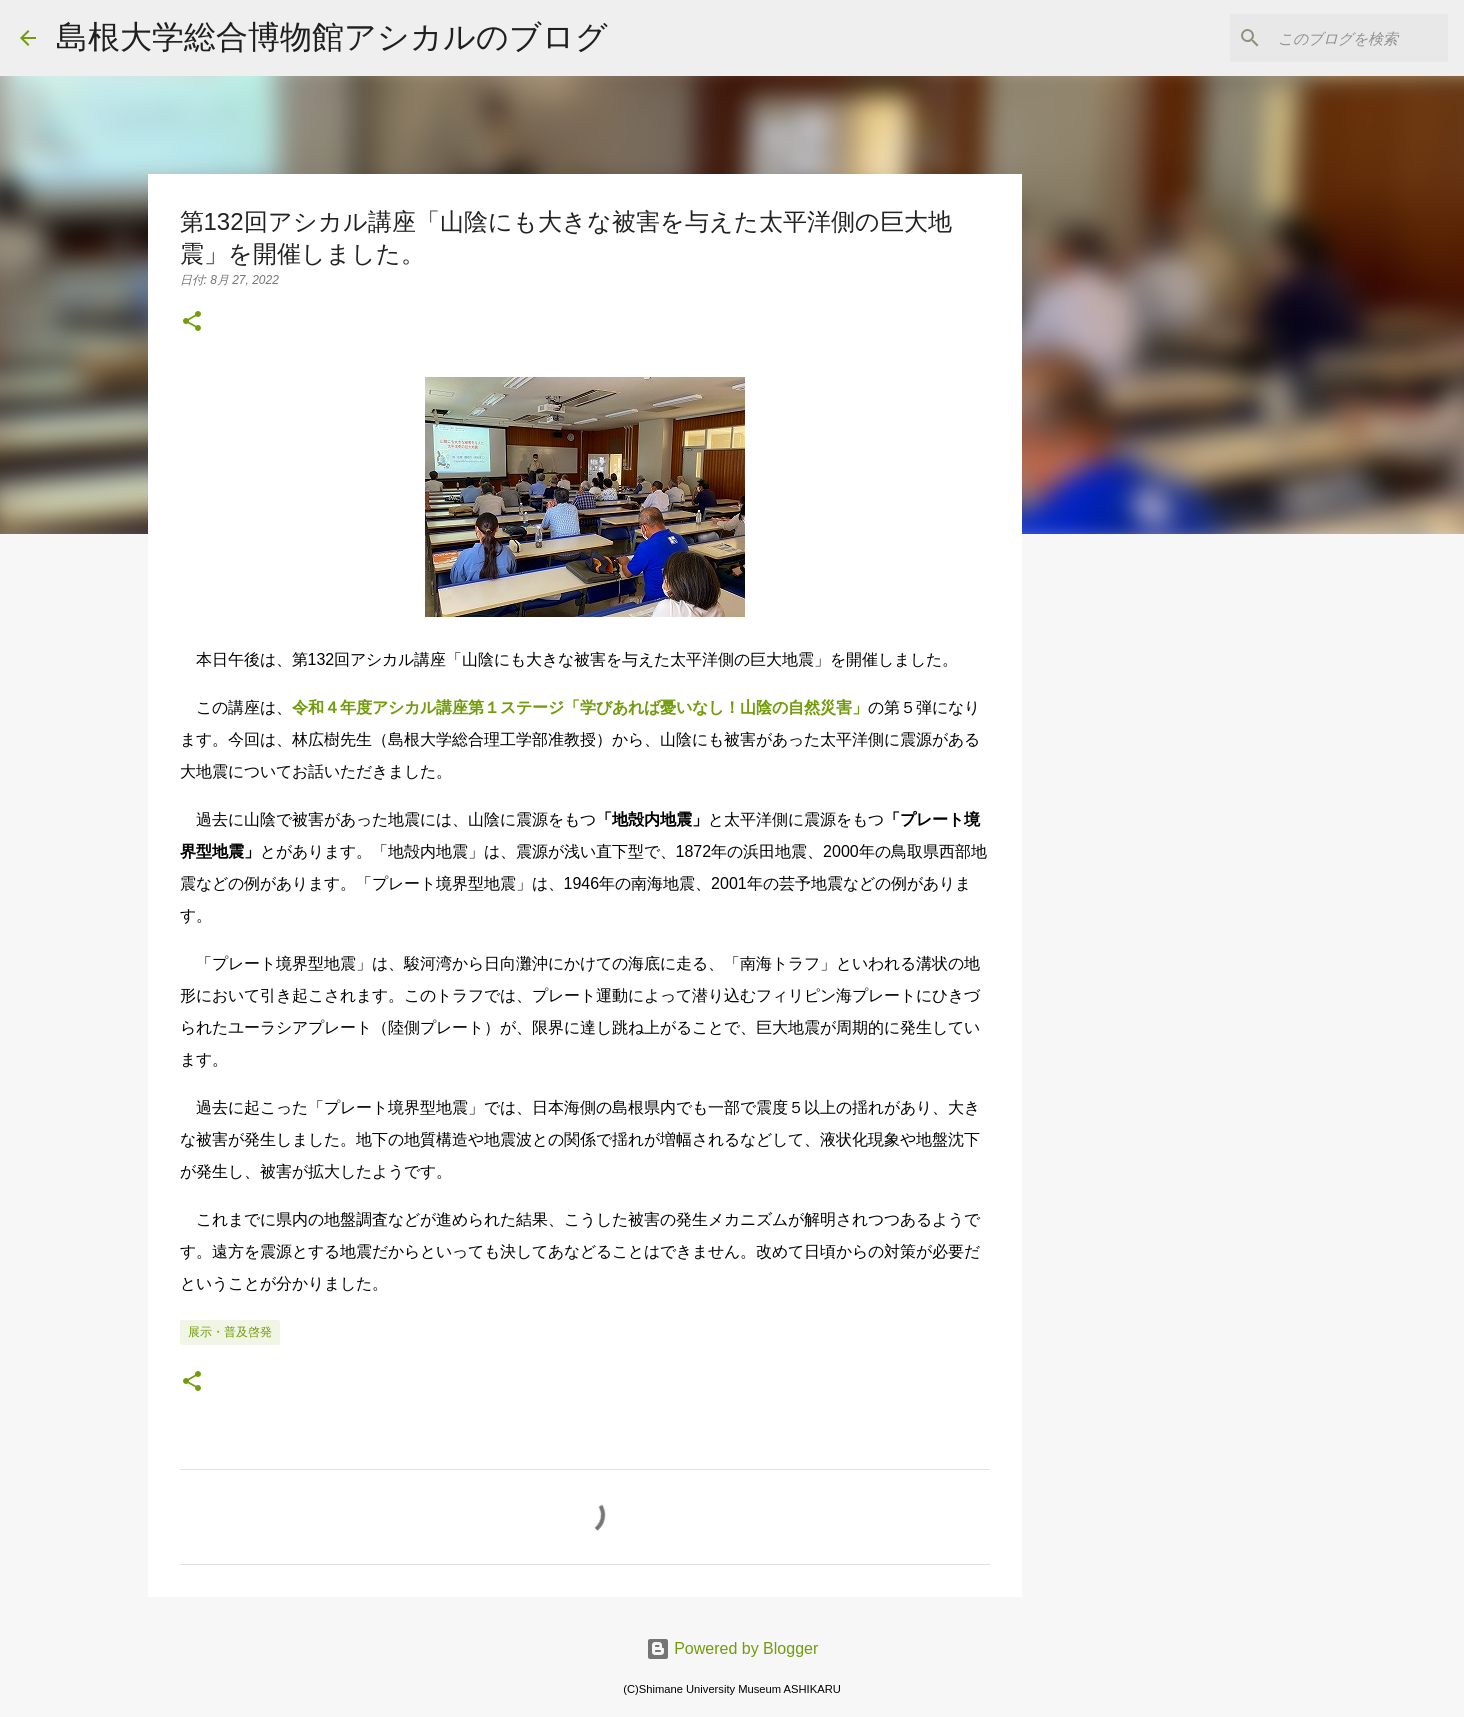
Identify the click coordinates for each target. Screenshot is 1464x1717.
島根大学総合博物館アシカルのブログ (332, 37)
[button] (192, 323)
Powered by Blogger (732, 1648)
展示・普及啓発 (230, 1332)
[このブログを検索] (1343, 38)
